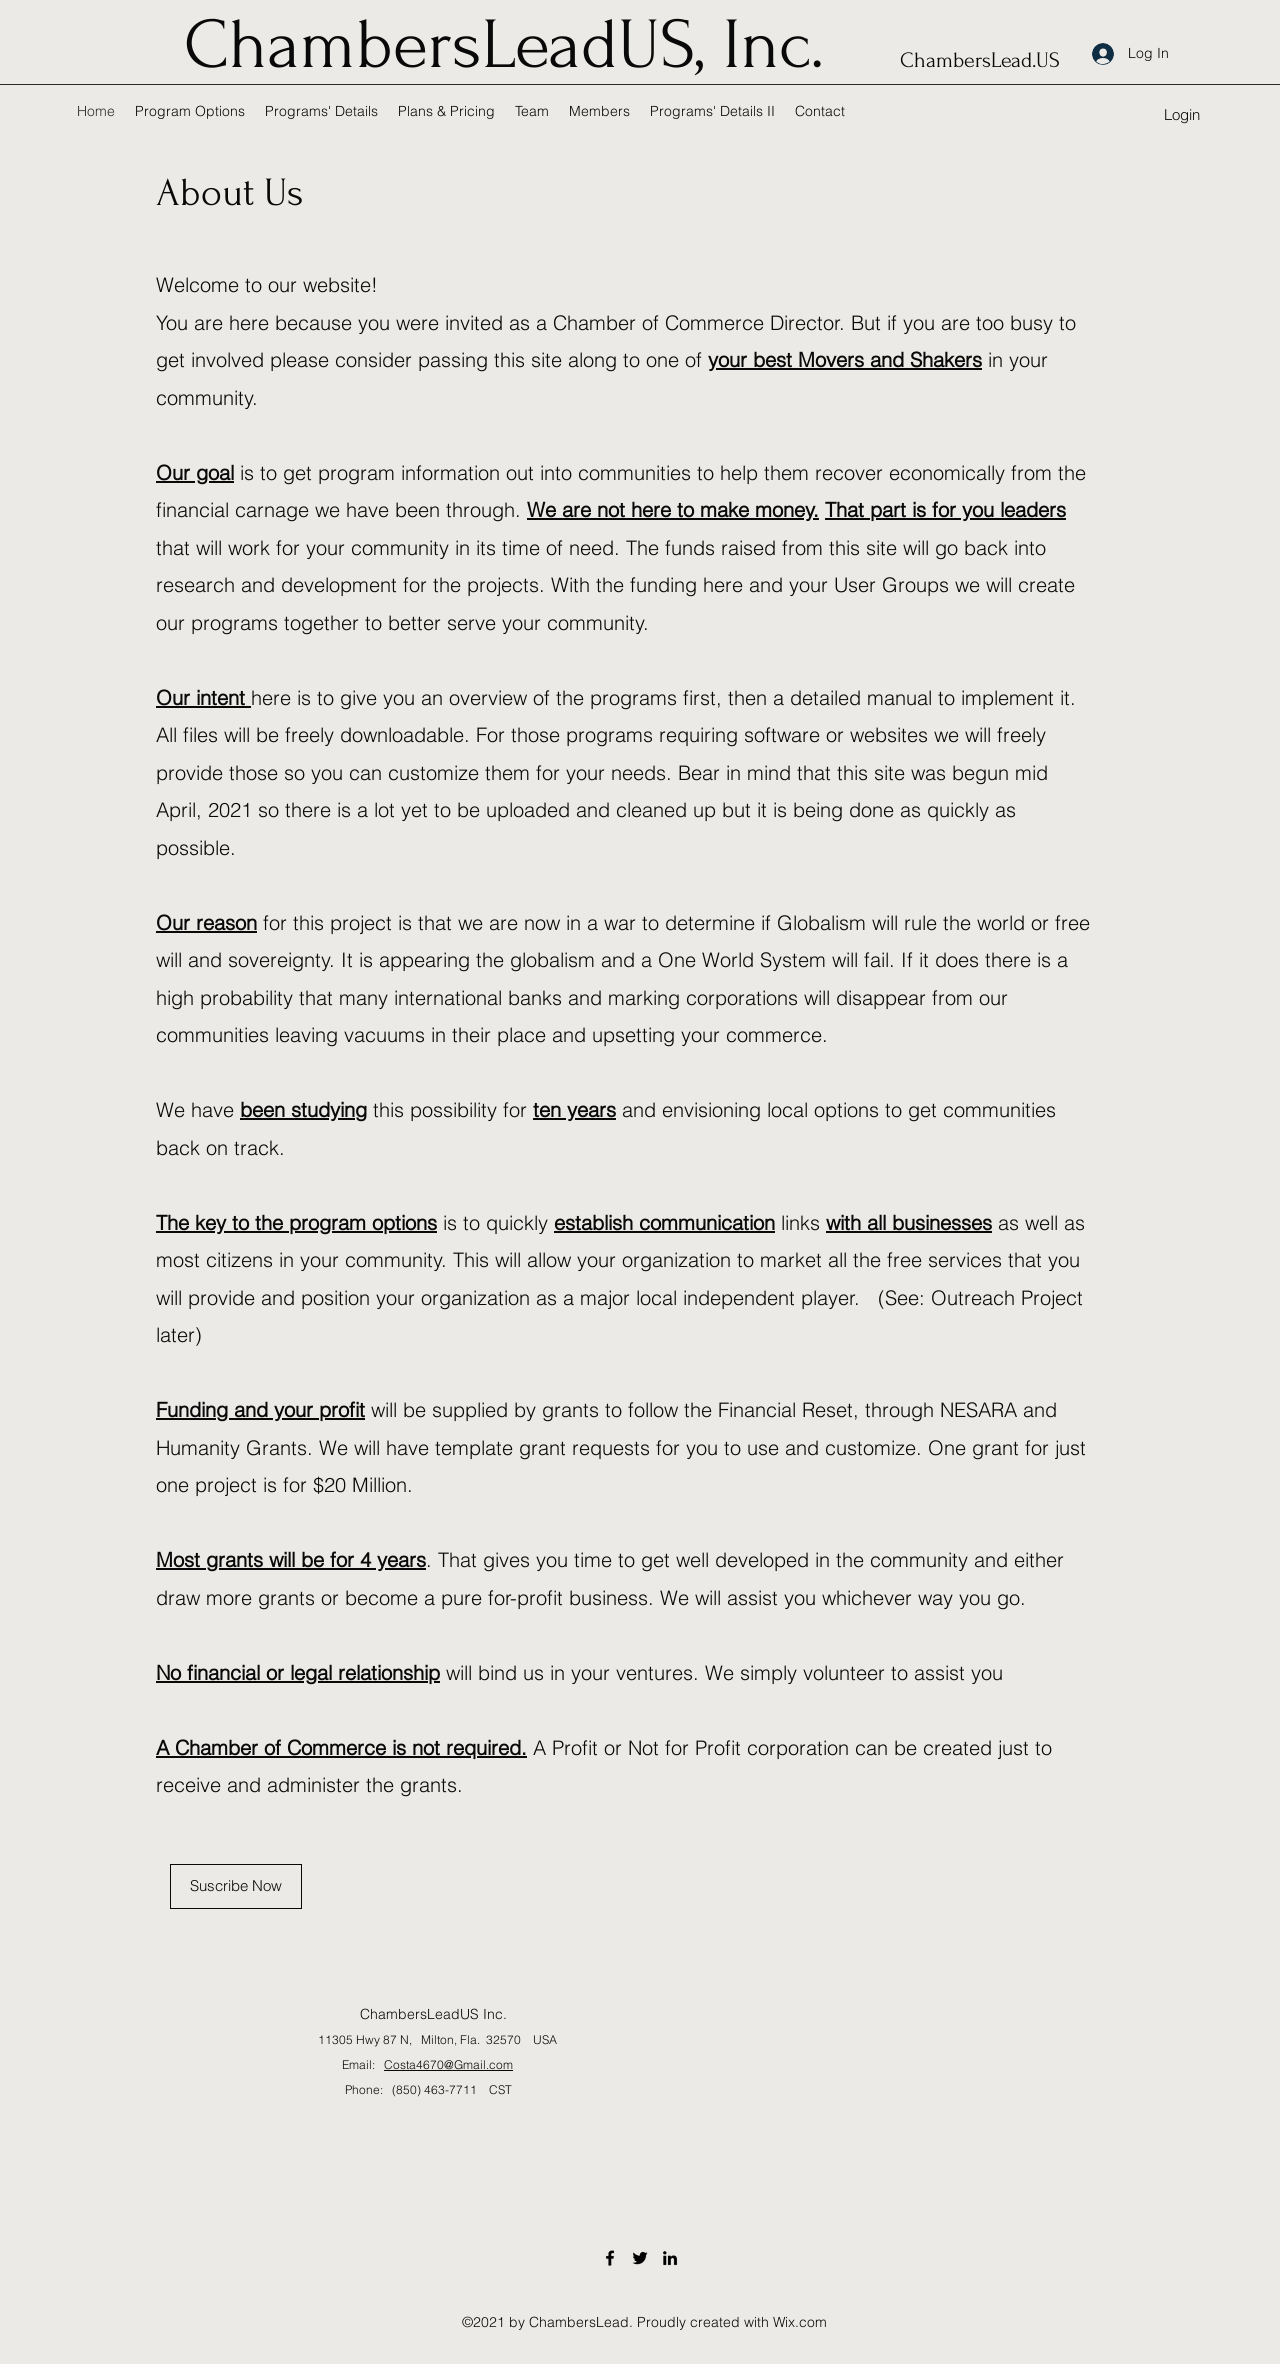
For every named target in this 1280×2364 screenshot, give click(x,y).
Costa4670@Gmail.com (448, 2064)
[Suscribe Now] (236, 1886)
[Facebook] (610, 2258)
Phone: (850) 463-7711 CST (412, 2089)
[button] (1182, 115)
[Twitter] (640, 2258)
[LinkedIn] (670, 2258)
